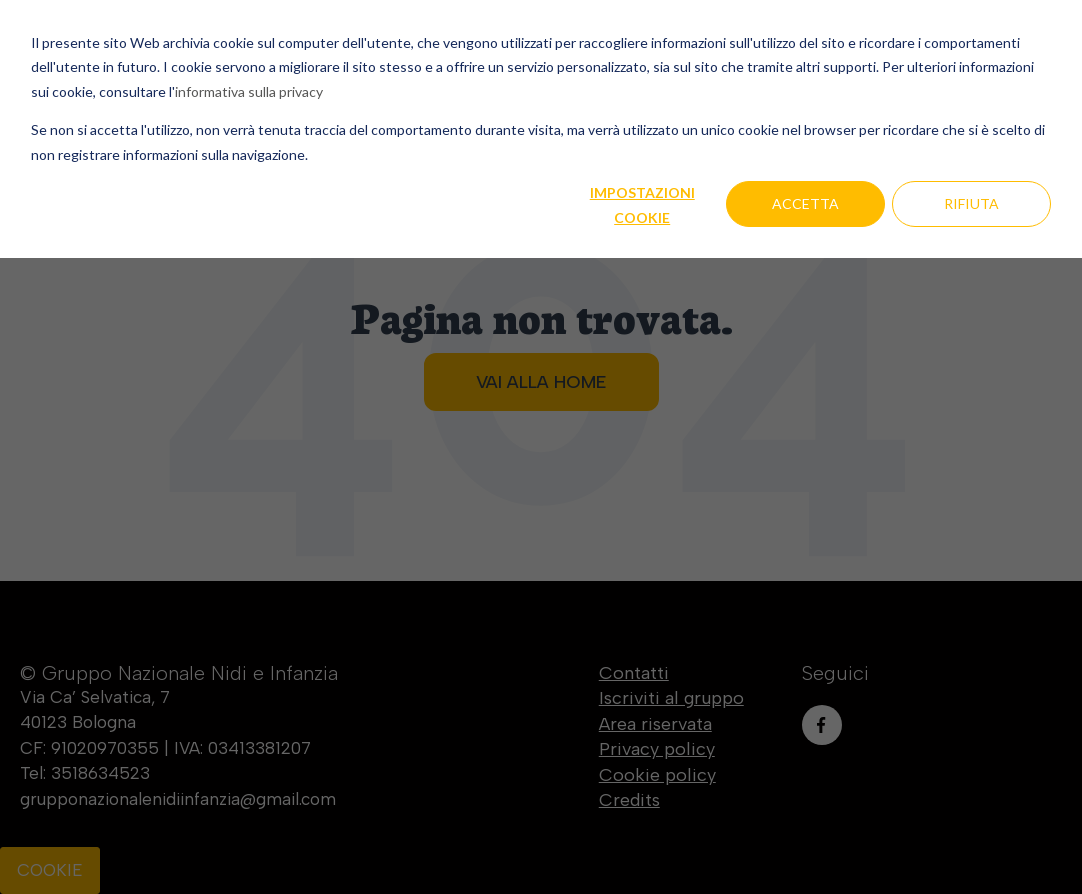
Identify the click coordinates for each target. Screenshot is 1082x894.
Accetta (805, 203)
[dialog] (541, 447)
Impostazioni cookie (642, 205)
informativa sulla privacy (249, 91)
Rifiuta (971, 203)
